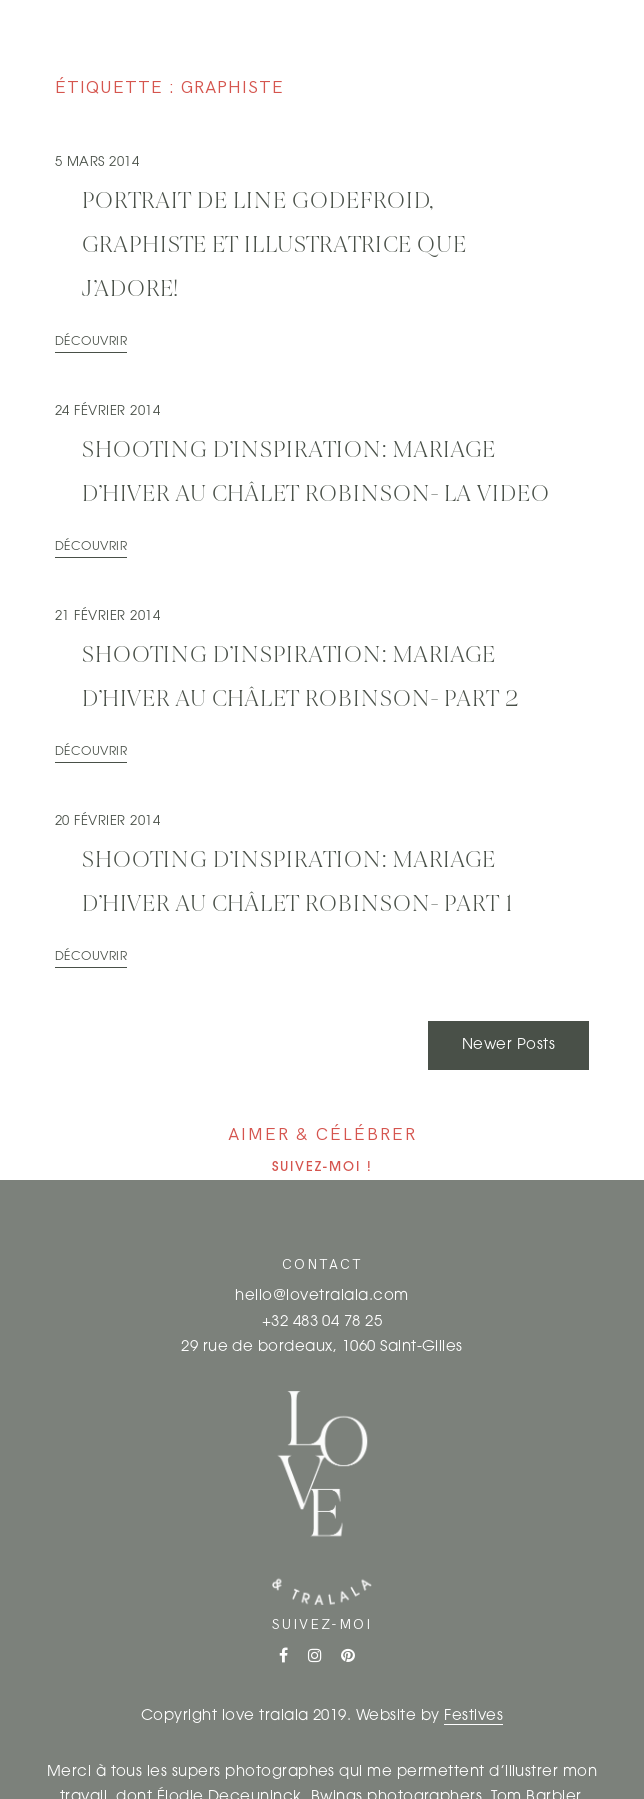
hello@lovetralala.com (321, 1296)
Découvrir (91, 342)
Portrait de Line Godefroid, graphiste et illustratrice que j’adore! (274, 246)
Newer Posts (508, 1045)
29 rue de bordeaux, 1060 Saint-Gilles (322, 1347)
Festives (473, 1716)
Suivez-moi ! (322, 1167)
